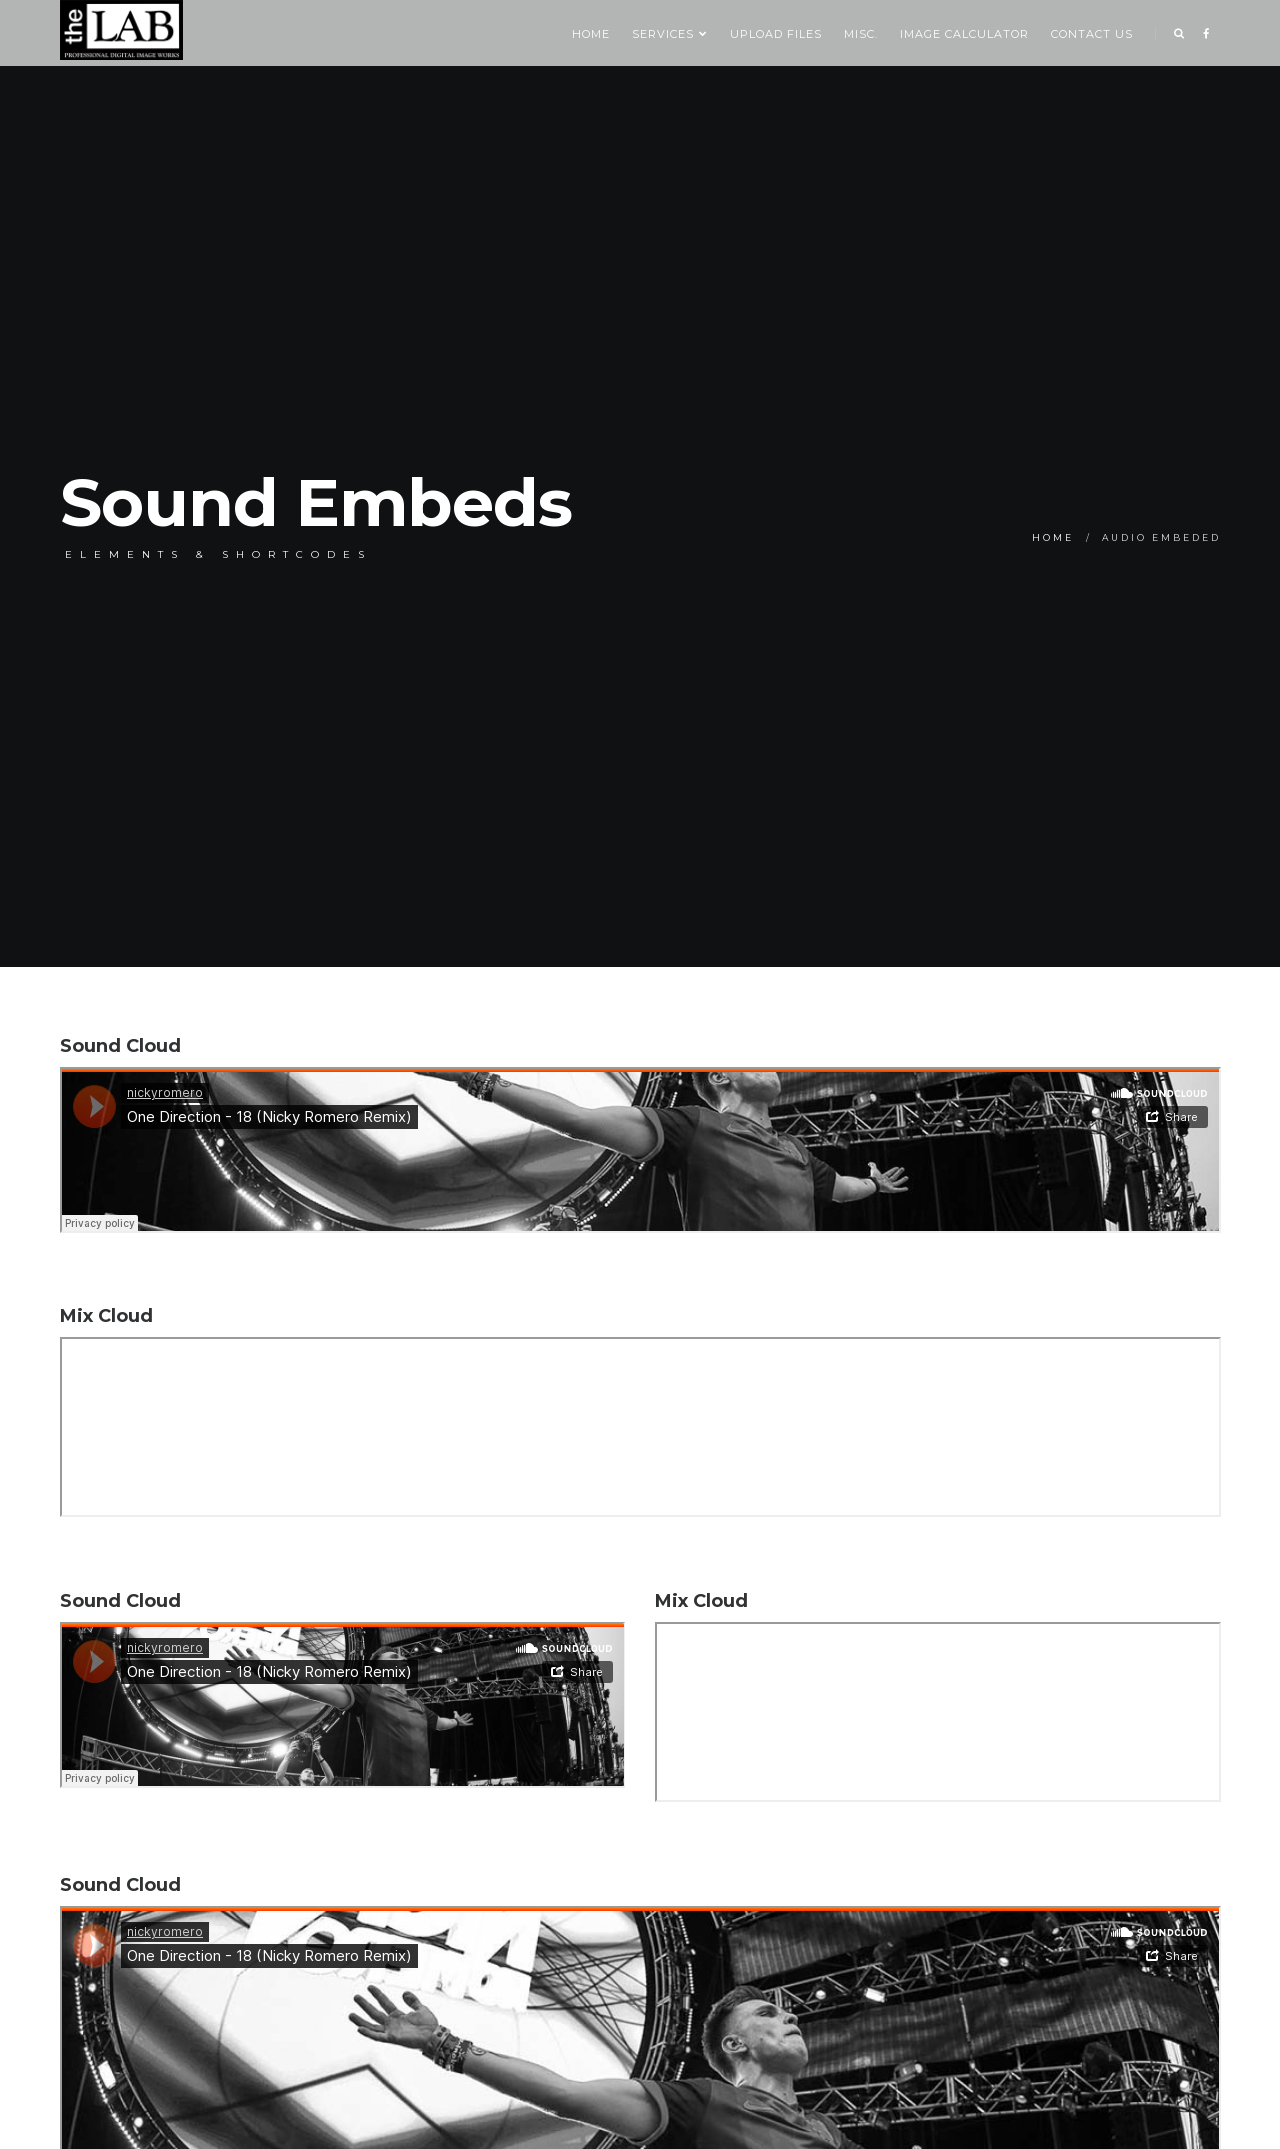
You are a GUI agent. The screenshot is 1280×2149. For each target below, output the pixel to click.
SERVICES (670, 34)
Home (591, 34)
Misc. (861, 34)
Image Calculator (964, 34)
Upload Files (776, 34)
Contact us (1092, 34)
